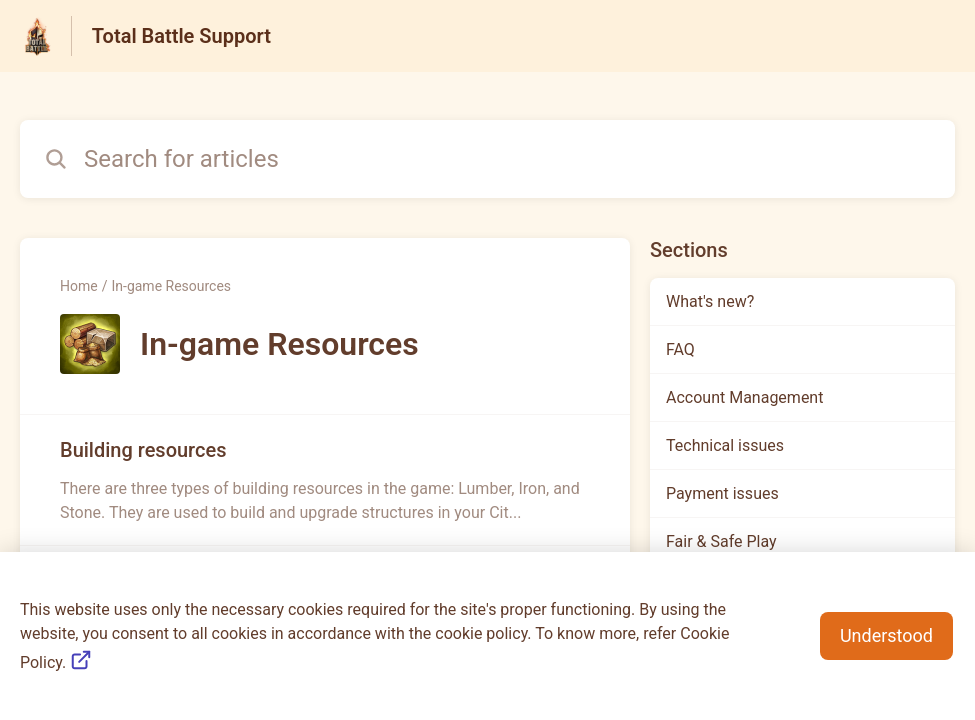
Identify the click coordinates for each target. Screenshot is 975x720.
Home (79, 286)
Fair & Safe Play (721, 541)
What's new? (710, 301)
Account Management (744, 397)
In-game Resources (171, 286)
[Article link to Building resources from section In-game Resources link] (325, 480)
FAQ (680, 349)
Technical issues (725, 445)
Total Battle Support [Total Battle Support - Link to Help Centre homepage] (181, 36)
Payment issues (722, 493)
